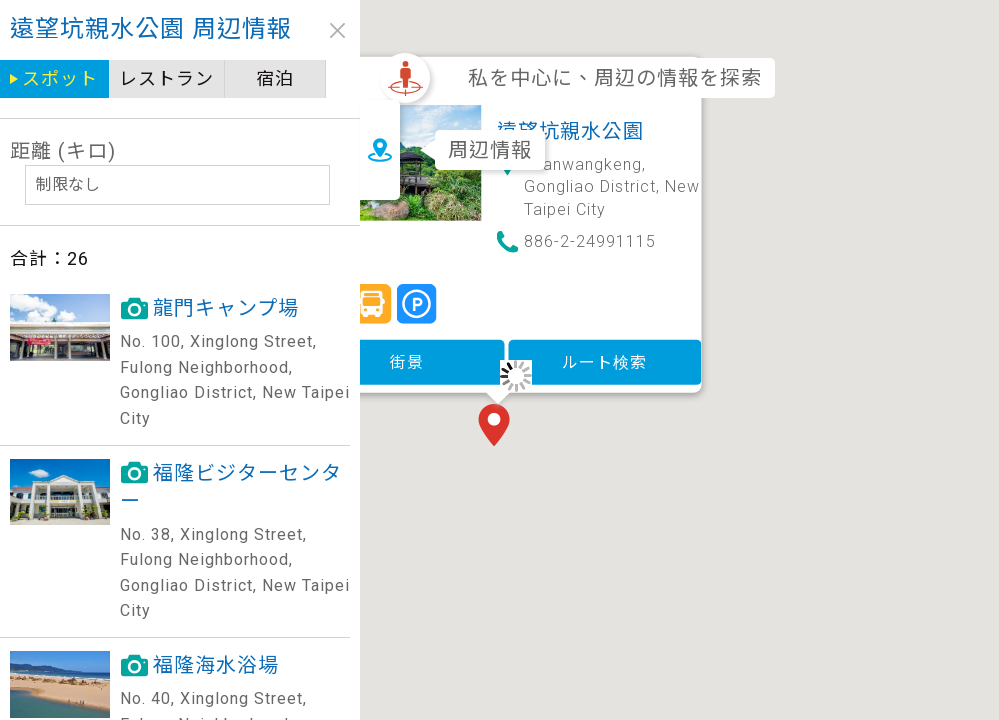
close (337, 30)
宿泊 (275, 78)
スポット (60, 78)
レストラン (166, 78)
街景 (378, 312)
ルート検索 (575, 312)
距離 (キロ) (63, 151)
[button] (469, 378)
